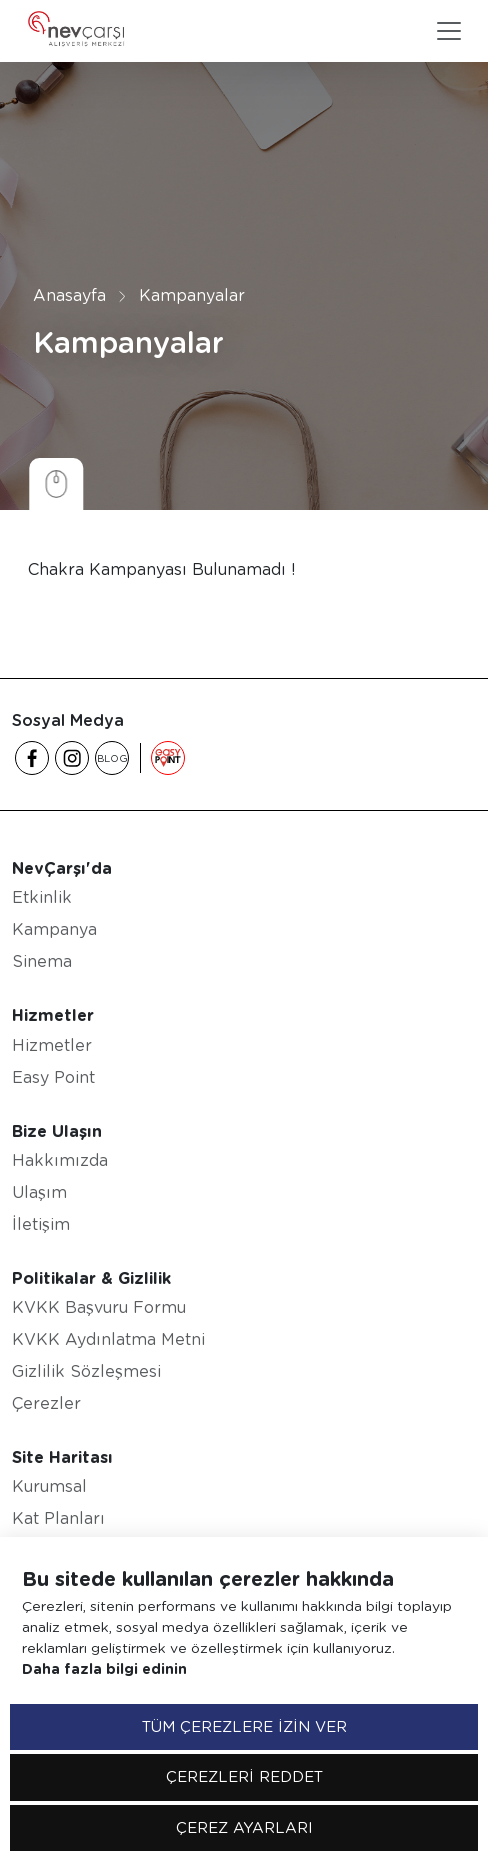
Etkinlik (42, 897)
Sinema (42, 961)
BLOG (112, 758)
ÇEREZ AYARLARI (244, 1828)
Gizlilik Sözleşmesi (86, 1371)
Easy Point (53, 1077)
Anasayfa (69, 295)
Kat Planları (58, 1518)
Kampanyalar (192, 295)
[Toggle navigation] (449, 31)
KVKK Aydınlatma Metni (108, 1339)
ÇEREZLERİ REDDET (244, 1777)
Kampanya (54, 929)
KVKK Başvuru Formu (99, 1307)
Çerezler (46, 1403)
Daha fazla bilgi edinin (104, 1669)
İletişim (41, 1224)
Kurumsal (49, 1486)
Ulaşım (39, 1192)
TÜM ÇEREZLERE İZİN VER (244, 1727)
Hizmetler (52, 1045)
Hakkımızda (60, 1160)
